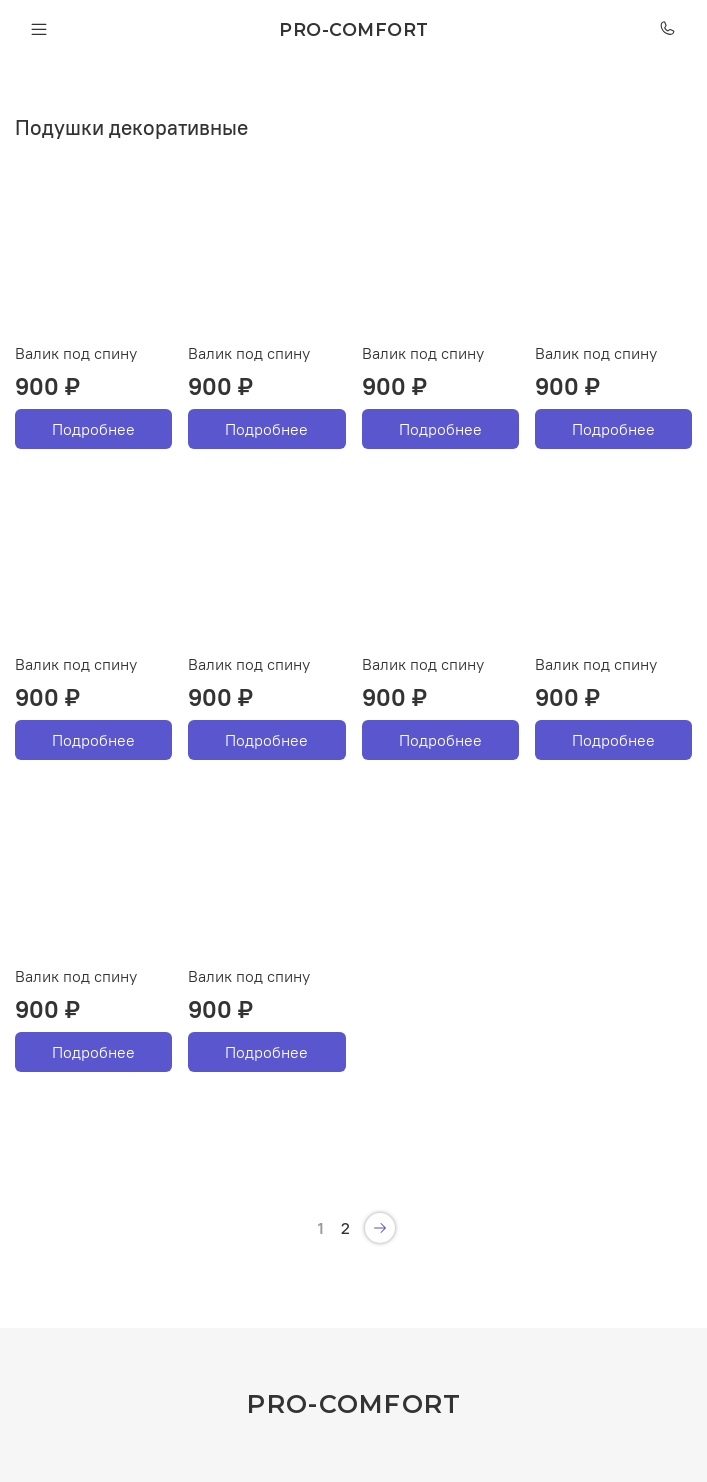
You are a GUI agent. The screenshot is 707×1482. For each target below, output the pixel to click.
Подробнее (93, 429)
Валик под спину (76, 353)
